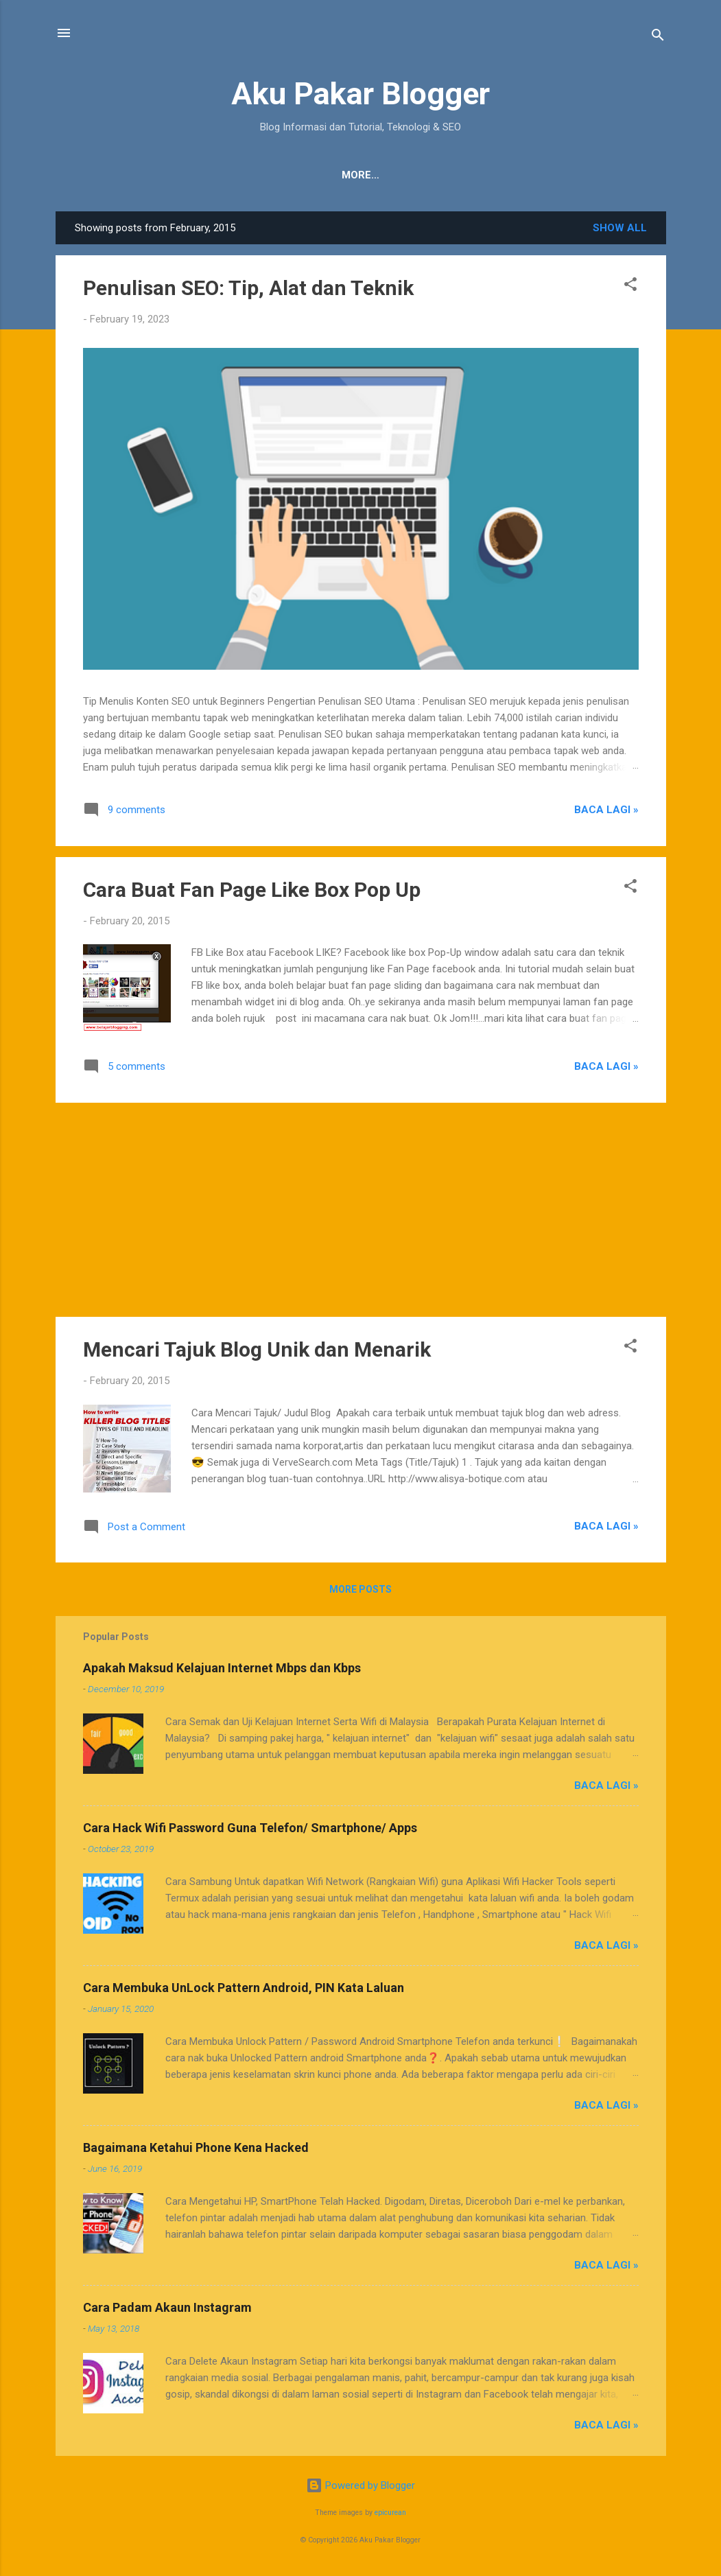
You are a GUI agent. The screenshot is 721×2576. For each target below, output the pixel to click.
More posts (360, 1589)
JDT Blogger (415, 175)
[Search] (658, 37)
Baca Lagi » (606, 810)
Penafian (329, 175)
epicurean (390, 2512)
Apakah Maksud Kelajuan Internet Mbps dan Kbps (222, 1668)
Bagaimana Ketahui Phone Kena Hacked (196, 2147)
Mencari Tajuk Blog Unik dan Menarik (257, 1349)
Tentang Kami (239, 175)
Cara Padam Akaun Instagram (167, 2307)
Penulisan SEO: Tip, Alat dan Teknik (248, 288)
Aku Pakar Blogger (360, 93)
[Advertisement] (361, 1210)
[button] (630, 286)
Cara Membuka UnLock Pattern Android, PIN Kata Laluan (243, 1987)
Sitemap (498, 175)
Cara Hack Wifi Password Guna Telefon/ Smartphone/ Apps (250, 1827)
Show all (620, 228)
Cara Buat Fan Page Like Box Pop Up (252, 890)
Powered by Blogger (360, 2485)
